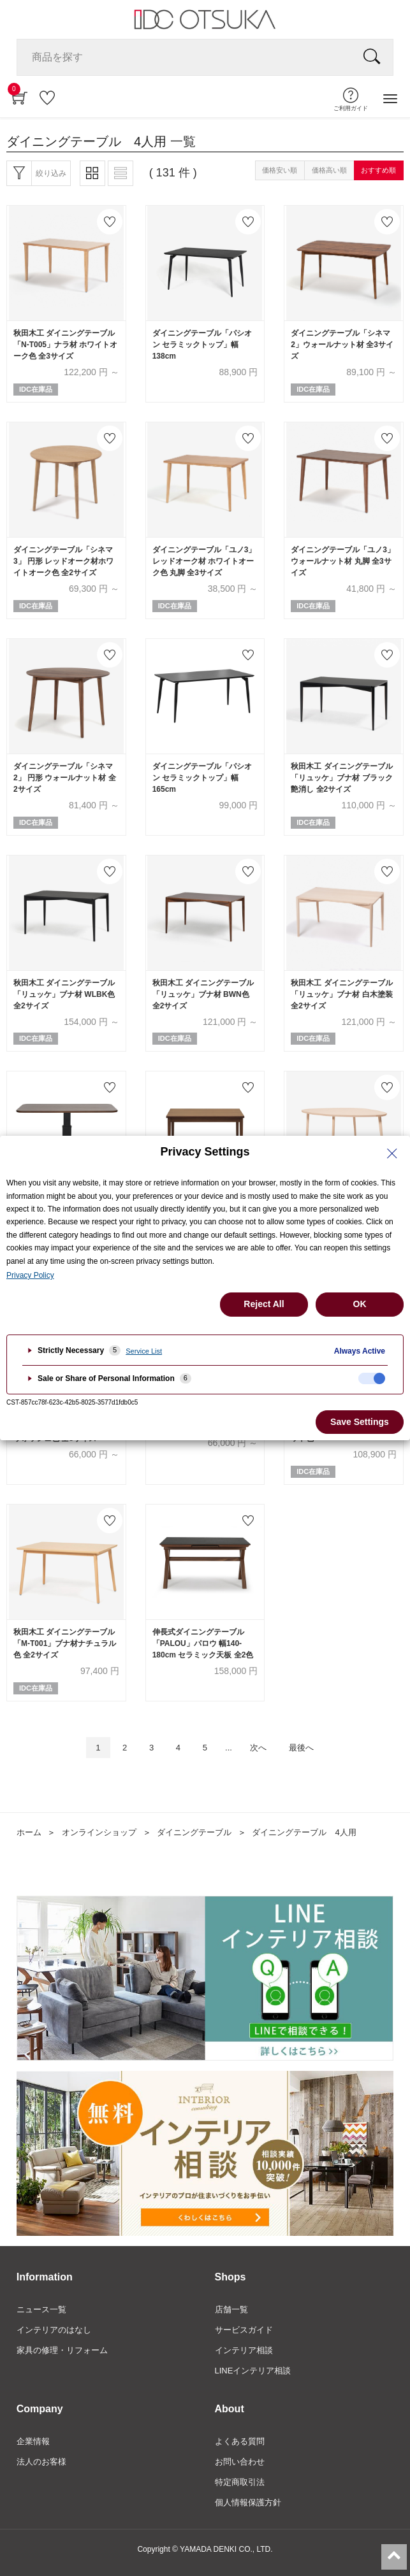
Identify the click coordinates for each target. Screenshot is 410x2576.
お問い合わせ (240, 2461)
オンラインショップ (99, 1832)
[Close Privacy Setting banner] (392, 1154)
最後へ (301, 1747)
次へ (258, 1747)
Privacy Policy (30, 1275)
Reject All (264, 1304)
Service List (144, 1351)
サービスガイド (244, 2330)
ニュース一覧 (41, 2309)
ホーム (29, 1832)
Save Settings (359, 1422)
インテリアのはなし (54, 2330)
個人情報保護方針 (248, 2502)
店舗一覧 (231, 2309)
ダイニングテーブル (194, 1832)
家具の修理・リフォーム (62, 2350)
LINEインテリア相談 (253, 2370)
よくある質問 (240, 2441)
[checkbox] (371, 1378)
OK (360, 1304)
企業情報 (33, 2441)
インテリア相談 (244, 2350)
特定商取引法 (240, 2482)
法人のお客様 (41, 2461)
